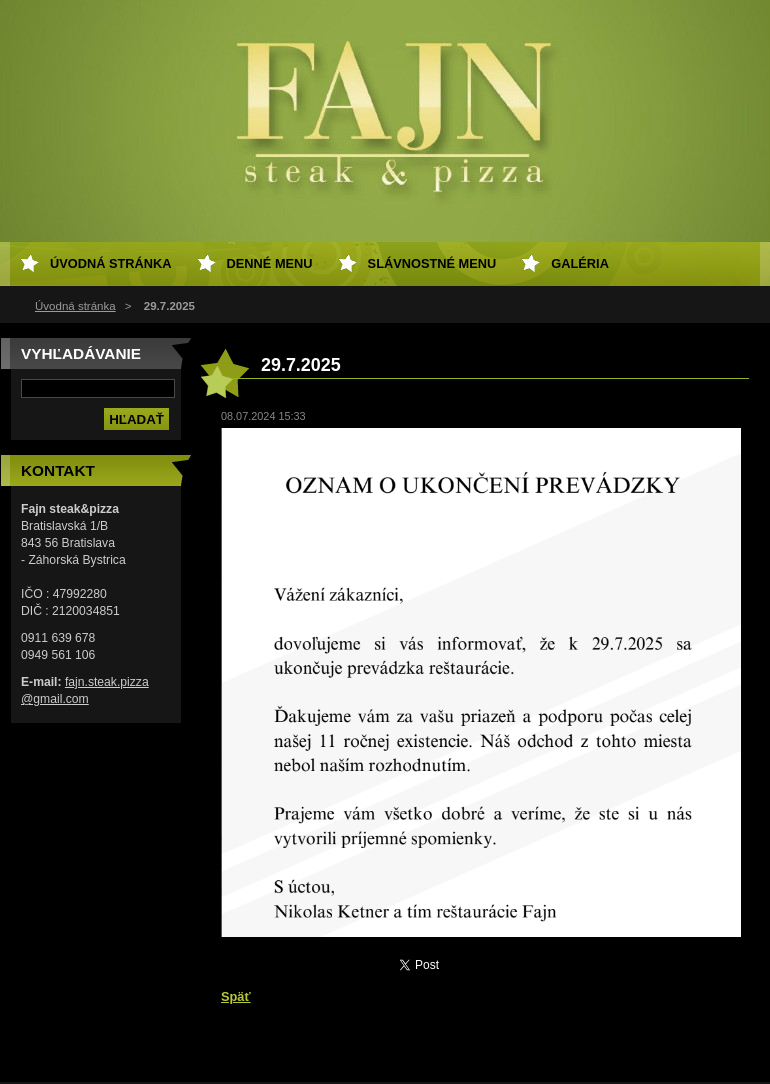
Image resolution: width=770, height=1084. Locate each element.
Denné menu (270, 263)
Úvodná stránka (75, 306)
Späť (236, 996)
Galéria (580, 263)
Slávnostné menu (432, 263)
